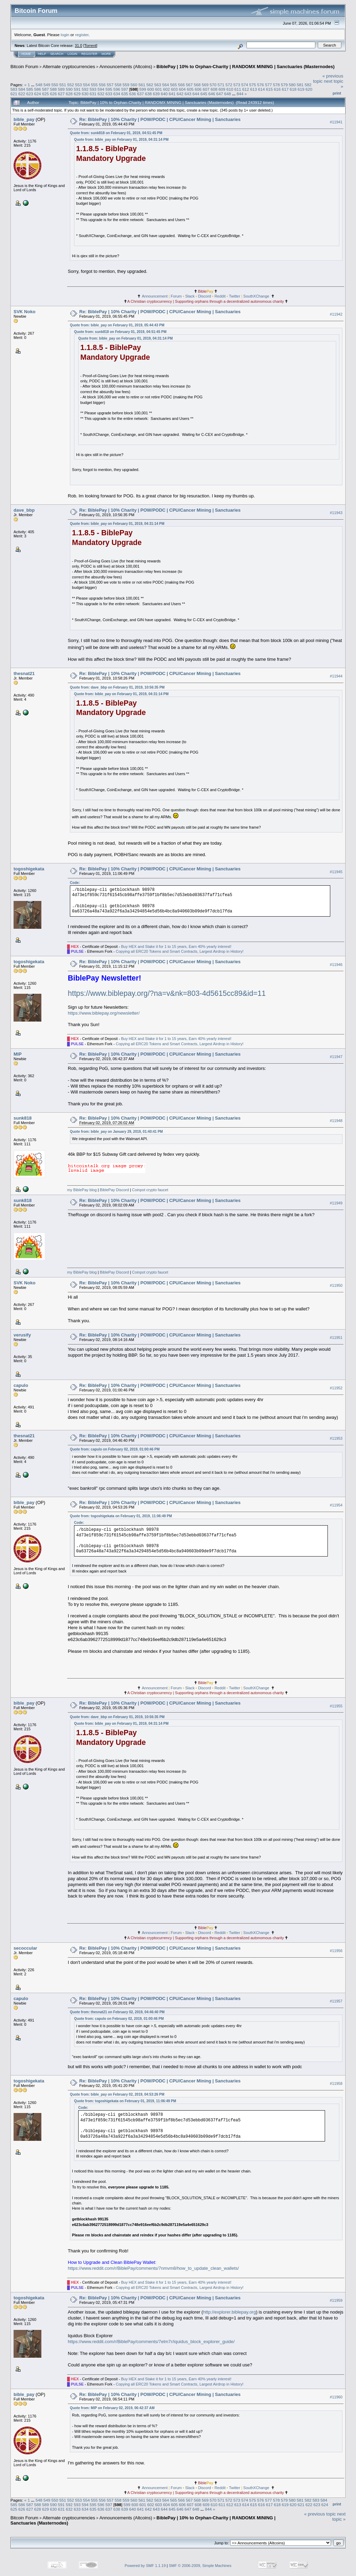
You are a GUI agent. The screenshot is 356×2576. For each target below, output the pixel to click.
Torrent (90, 45)
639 (156, 93)
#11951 (336, 1337)
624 (37, 93)
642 (180, 93)
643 (188, 93)
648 (227, 93)
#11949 (336, 1203)
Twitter (234, 296)
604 (182, 89)
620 (309, 89)
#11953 (336, 1438)
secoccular (25, 1948)
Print (337, 93)
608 (214, 89)
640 (164, 93)
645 (203, 93)
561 (141, 84)
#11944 (336, 676)
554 (86, 84)
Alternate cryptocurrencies (69, 66)
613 (253, 89)
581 (300, 84)
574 (244, 84)
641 (172, 93)
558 (118, 84)
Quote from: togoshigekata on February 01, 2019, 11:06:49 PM (121, 1516)
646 (211, 93)
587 (45, 89)
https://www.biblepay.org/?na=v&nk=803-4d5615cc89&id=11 (167, 993)
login (65, 34)
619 (301, 89)
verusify (22, 1335)
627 (61, 93)
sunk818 (23, 1118)
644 (196, 93)
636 (132, 93)
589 (61, 89)
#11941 (336, 122)
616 (277, 89)
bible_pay (24, 119)
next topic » (339, 2516)
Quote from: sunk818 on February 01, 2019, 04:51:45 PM (116, 133)
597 (124, 89)
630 (85, 93)
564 (165, 84)
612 (245, 89)
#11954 (336, 1505)
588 (53, 89)
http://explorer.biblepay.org (229, 2312)
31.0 (78, 45)
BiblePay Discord (114, 1190)
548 (38, 84)
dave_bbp (24, 510)
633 (108, 93)
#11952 (336, 1388)
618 (293, 89)
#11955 (336, 1706)
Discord (204, 296)
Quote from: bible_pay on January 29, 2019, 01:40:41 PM (116, 1131)
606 (198, 89)
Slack (190, 296)
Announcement (155, 296)
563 (157, 84)
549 (46, 84)
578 (276, 84)
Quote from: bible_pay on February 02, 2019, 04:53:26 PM (117, 2094)
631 (93, 93)
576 (260, 84)
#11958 (336, 2083)
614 (261, 89)
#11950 (336, 1285)
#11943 (336, 513)
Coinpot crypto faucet (150, 1190)
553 (78, 84)
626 (53, 93)
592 (85, 89)
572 (229, 84)
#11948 (336, 1121)
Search (57, 54)
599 (142, 89)
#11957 (336, 2001)
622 (21, 93)
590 (69, 89)
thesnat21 (24, 673)
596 (116, 89)
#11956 (336, 1951)
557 (110, 84)
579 (284, 84)
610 (229, 89)
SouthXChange (256, 296)
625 (45, 93)
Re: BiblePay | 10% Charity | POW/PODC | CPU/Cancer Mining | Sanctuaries (160, 119)
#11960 (336, 2397)
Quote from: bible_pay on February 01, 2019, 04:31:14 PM (121, 139)
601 (158, 89)
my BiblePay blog (82, 1190)
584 (21, 89)
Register (89, 54)
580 (292, 84)
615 (269, 89)
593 (93, 89)
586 (37, 89)
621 (13, 93)
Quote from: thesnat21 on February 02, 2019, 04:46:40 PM (117, 2012)
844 (239, 93)
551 (62, 84)
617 (285, 89)
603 (174, 89)
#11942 (336, 314)
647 (219, 93)
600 (150, 89)
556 (102, 84)
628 (69, 93)
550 (54, 84)
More (106, 54)
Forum (176, 296)
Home (26, 54)
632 (100, 93)
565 (173, 84)
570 (213, 84)
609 (221, 89)
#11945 (336, 872)
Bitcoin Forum (24, 66)
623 (29, 93)
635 (124, 93)
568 (197, 84)
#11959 (336, 2300)
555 (94, 84)
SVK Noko (24, 311)
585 (29, 89)
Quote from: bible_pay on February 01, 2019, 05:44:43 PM (117, 325)
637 (140, 93)
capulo (21, 1385)
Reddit (220, 296)
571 (221, 84)
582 (308, 84)
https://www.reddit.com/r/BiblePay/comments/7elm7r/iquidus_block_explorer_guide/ (151, 2341)
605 (190, 89)
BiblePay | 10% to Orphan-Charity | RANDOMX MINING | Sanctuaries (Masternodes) (245, 66)
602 (166, 89)
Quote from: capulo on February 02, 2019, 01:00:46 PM (115, 1449)
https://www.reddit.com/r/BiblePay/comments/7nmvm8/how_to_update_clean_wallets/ (153, 2268)
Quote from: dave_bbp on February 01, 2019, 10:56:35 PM (117, 687)
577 (268, 84)
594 (100, 89)
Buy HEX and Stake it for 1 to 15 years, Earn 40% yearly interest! (176, 946)
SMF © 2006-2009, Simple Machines (200, 2565)
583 (13, 89)
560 (133, 84)
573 (236, 84)
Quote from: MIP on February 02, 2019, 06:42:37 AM (112, 2408)
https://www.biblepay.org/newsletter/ (103, 1013)
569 (205, 84)
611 (237, 89)
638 (148, 93)
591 (77, 89)
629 (77, 93)
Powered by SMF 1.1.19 (145, 2565)
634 (116, 93)
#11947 (336, 1057)
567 (189, 84)
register (81, 34)
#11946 (336, 964)
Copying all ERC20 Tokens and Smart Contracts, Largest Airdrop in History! (179, 951)
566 (181, 84)
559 (126, 84)
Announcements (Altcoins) (125, 66)
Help (42, 54)
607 (206, 89)
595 (108, 89)
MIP (18, 1054)
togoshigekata (29, 868)
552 (70, 84)
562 (149, 84)
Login (72, 54)
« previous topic (320, 2514)
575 (252, 84)
